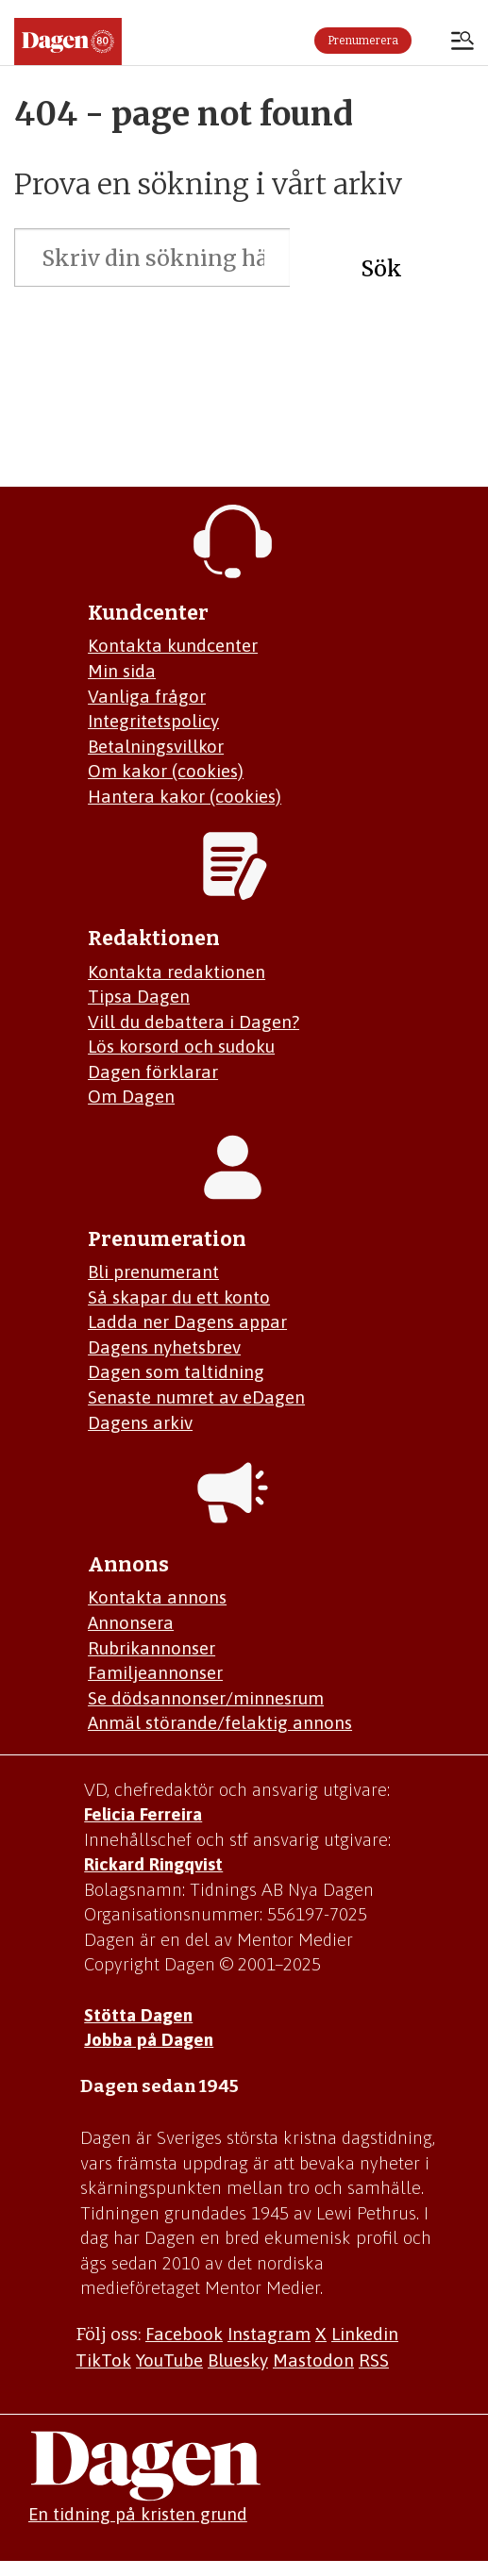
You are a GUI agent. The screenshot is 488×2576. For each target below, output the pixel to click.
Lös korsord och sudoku (181, 1046)
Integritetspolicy (153, 720)
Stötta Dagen (138, 2014)
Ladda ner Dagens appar (187, 1321)
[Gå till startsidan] (68, 41)
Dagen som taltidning (176, 1371)
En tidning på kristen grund (137, 2513)
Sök (381, 268)
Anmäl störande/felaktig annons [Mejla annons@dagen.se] (220, 1722)
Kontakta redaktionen (176, 971)
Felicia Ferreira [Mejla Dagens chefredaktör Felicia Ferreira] (143, 1813)
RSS (374, 2360)
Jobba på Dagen (148, 2039)
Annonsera (131, 1622)
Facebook (184, 2333)
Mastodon (313, 2360)
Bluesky (238, 2360)
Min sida (122, 670)
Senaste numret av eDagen (196, 1397)
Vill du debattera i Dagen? (193, 1021)
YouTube (169, 2360)
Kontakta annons (157, 1597)
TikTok (103, 2360)
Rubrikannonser (151, 1647)
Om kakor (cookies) (166, 770)
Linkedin (364, 2333)
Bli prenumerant (153, 1271)
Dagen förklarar (153, 1071)
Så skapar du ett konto (179, 1297)
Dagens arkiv (140, 1422)
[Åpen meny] (463, 42)
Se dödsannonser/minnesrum (206, 1697)
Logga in (431, 40)
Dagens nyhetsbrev (164, 1347)
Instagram (269, 2333)
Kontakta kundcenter (173, 645)
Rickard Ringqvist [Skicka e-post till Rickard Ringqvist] (153, 1863)
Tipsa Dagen (139, 996)
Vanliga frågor (147, 696)
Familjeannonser (155, 1672)
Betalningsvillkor (156, 746)
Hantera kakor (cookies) (184, 796)
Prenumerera (363, 40)
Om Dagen (131, 1096)
